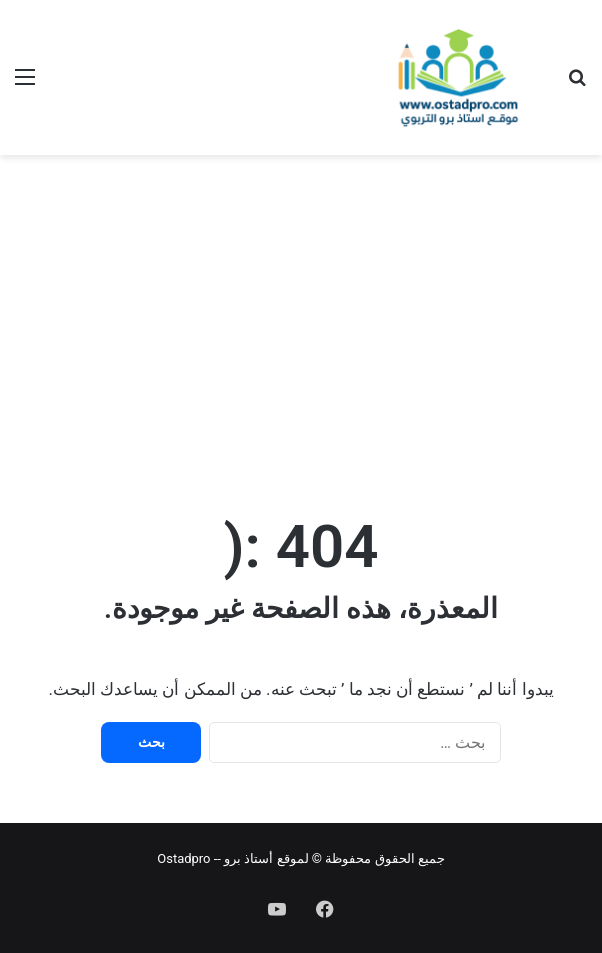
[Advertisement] (301, 315)
